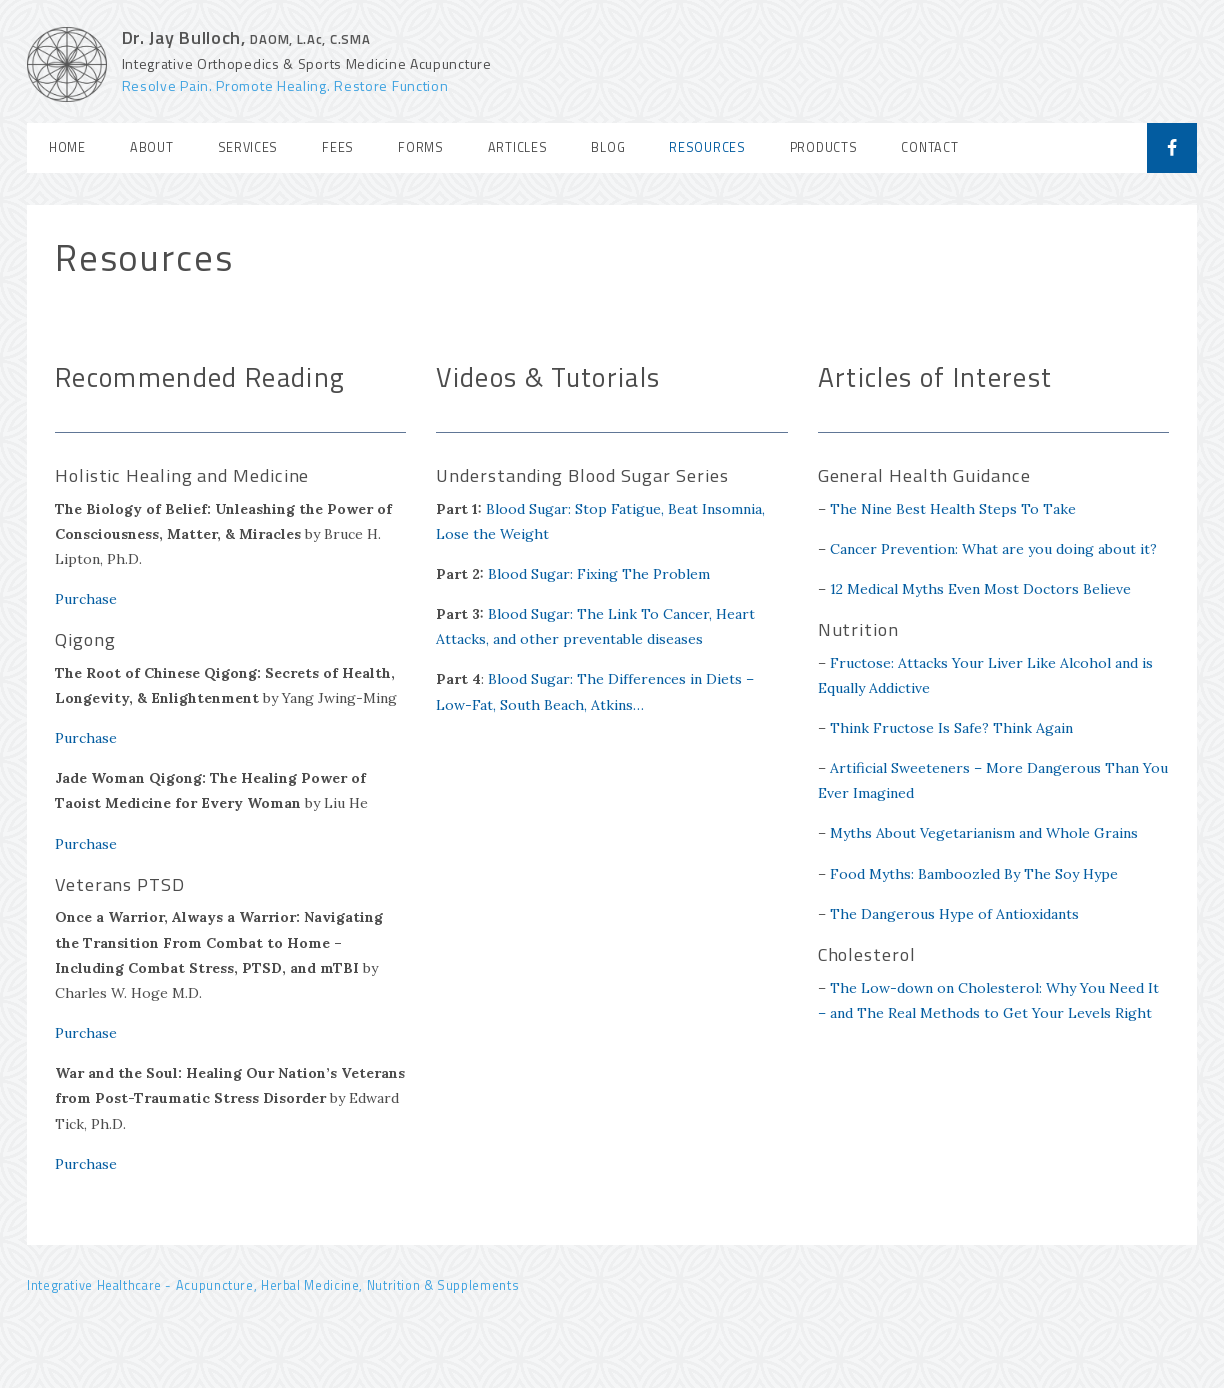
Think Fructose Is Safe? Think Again (951, 728)
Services (248, 147)
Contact (929, 147)
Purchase (86, 599)
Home (67, 147)
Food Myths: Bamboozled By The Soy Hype (974, 874)
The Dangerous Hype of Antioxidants (954, 914)
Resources (707, 147)
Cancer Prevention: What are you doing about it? (993, 549)
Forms (421, 147)
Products (824, 147)
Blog (608, 147)
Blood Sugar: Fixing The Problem (599, 574)
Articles (518, 147)
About (152, 147)
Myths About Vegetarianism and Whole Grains (984, 833)
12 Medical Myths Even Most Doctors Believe (980, 589)
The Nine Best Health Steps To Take (953, 509)
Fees (338, 147)
